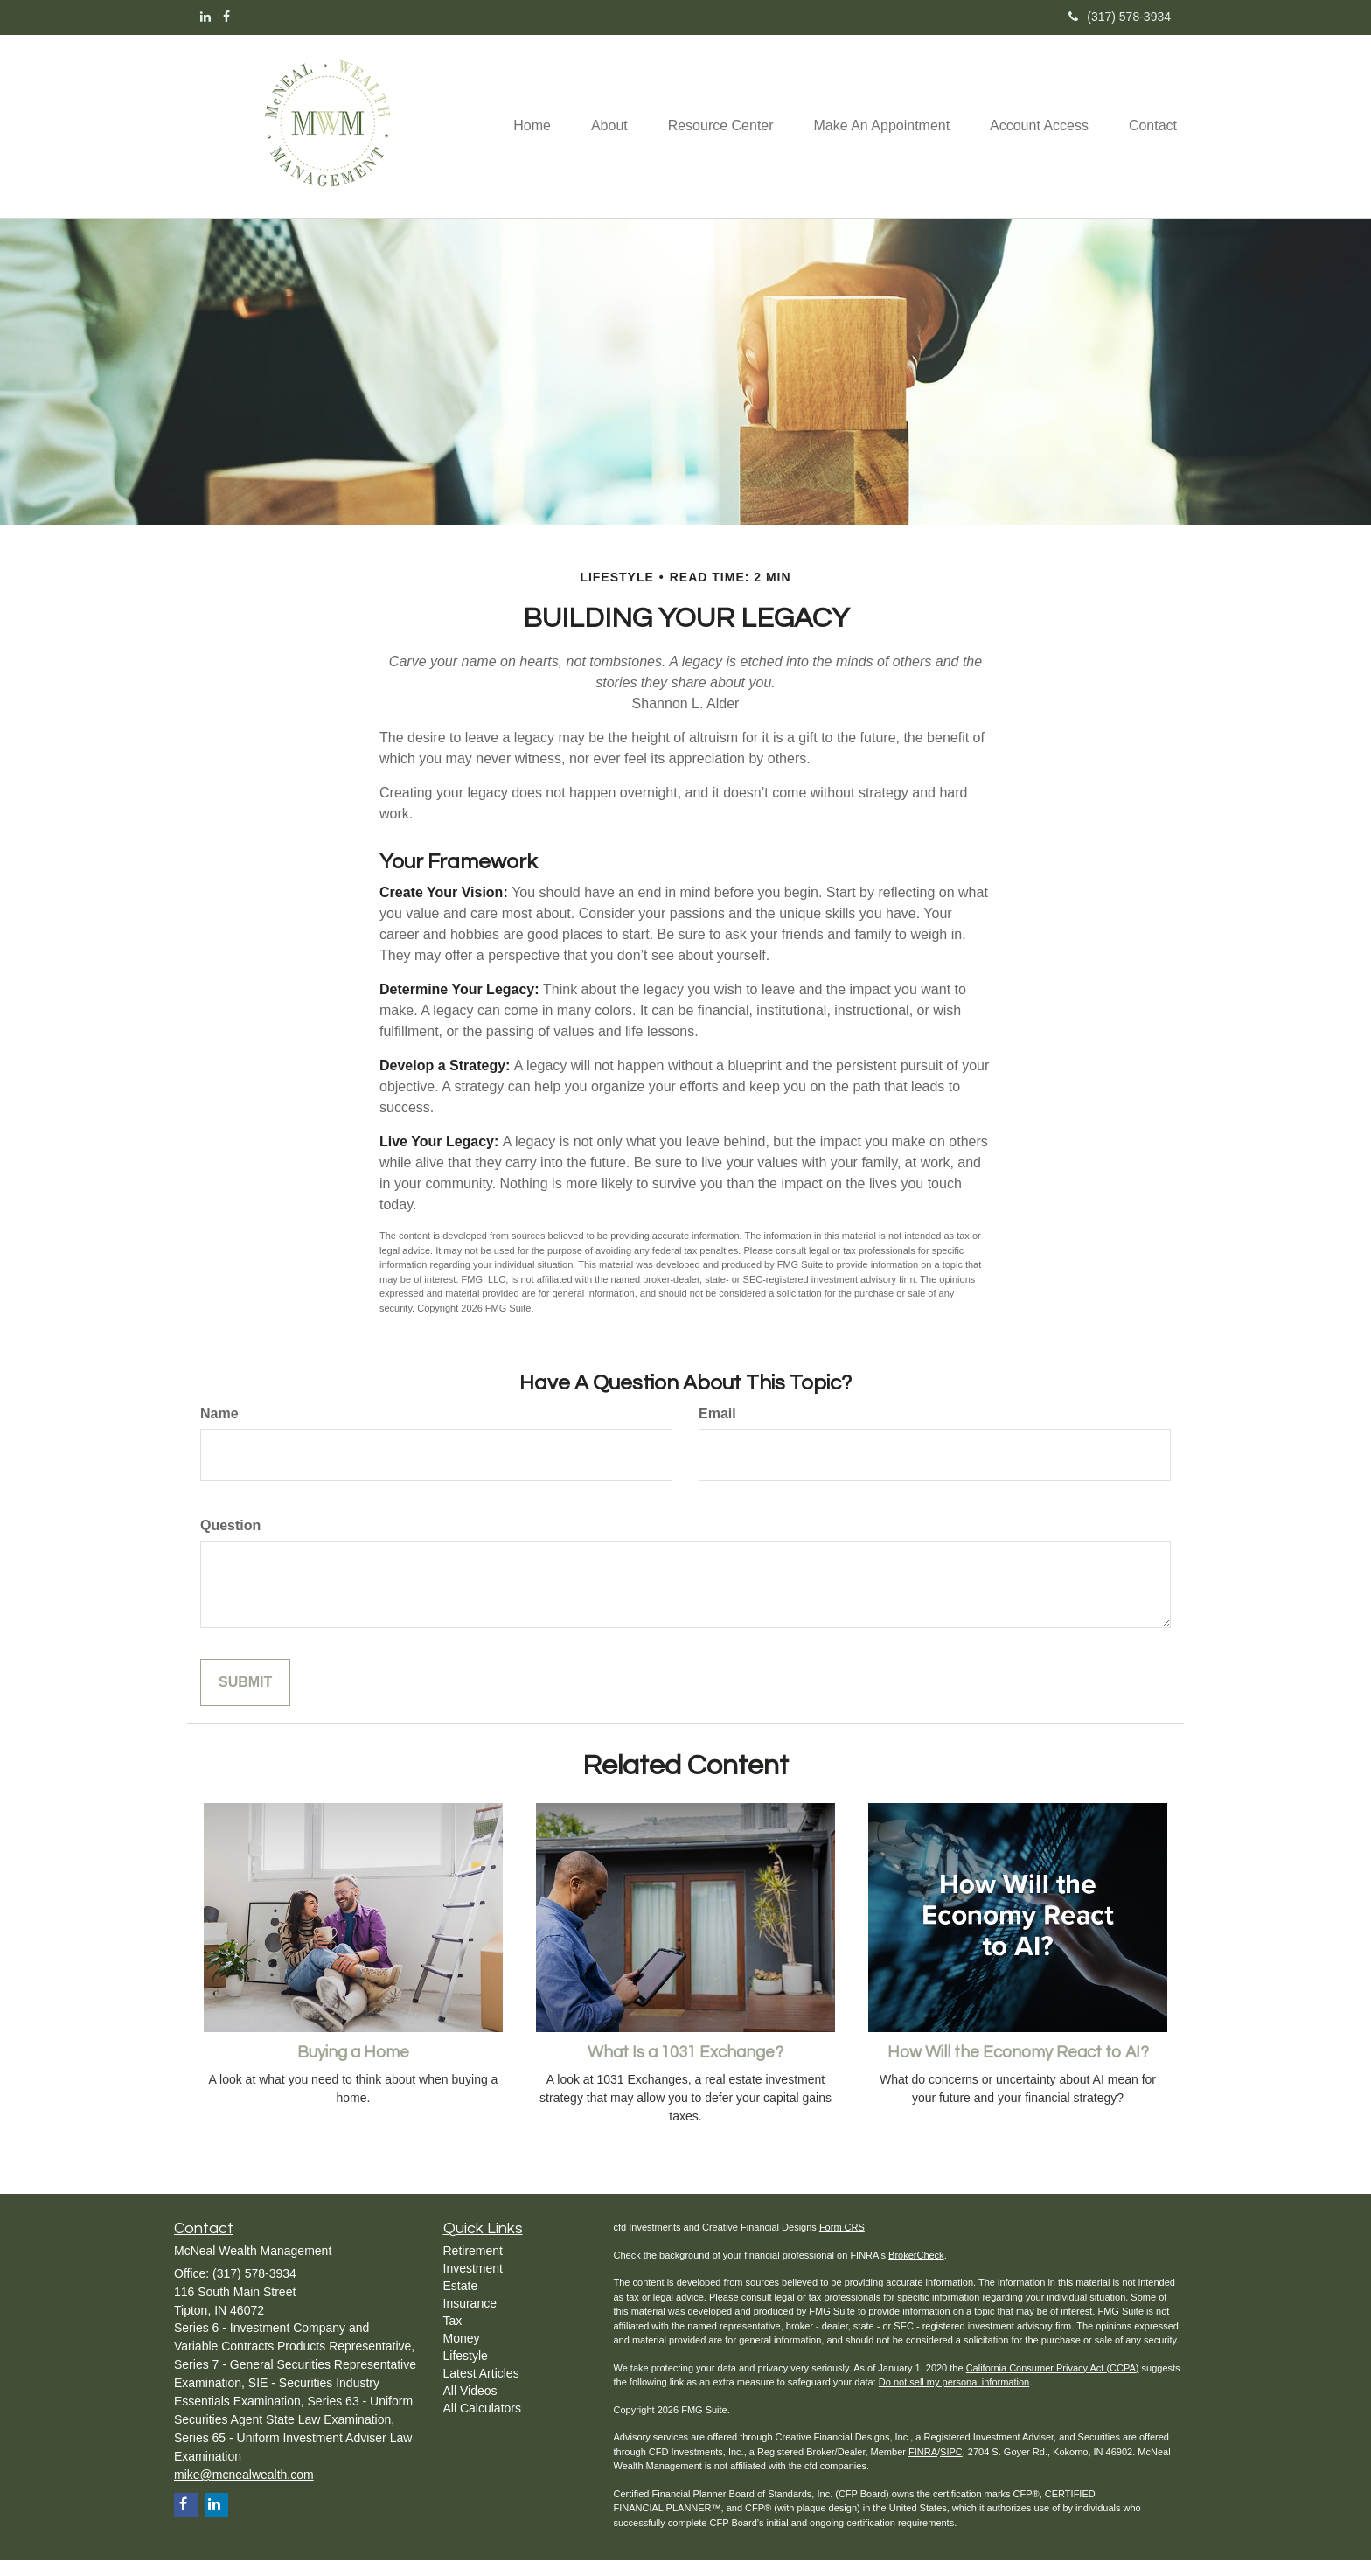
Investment (473, 2284)
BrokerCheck (916, 2271)
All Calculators (482, 2424)
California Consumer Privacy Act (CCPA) (1052, 2383)
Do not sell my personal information (954, 2397)
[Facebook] (226, 16)
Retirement (473, 2266)
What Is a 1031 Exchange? (685, 2068)
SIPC (951, 2467)
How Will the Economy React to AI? (1018, 2068)
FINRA (922, 2467)
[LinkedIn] (205, 16)
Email (717, 1429)
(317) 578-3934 (1119, 17)
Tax (453, 2336)
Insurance (470, 2319)
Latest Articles (481, 2389)
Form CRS (842, 2243)
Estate (460, 2301)
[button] (602, 97)
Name (219, 1429)
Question (230, 1541)
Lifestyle (465, 2371)
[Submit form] (245, 1698)
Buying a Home (353, 2068)
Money (461, 2354)
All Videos (470, 2406)
